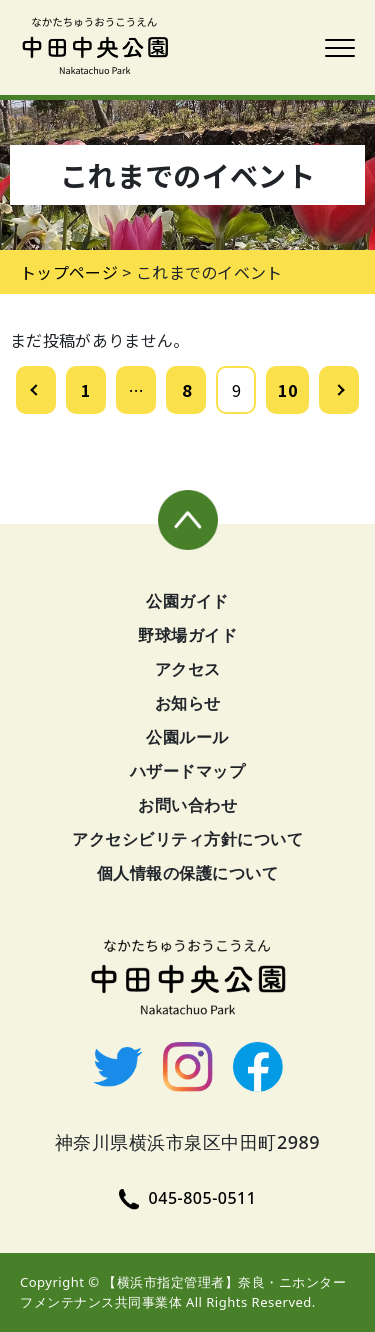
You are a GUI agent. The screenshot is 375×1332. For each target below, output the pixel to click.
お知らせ (188, 703)
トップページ (69, 272)
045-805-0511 (188, 1198)
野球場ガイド (187, 635)
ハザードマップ (188, 771)
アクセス (188, 669)
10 (287, 390)
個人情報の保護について (188, 873)
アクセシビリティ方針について (187, 839)
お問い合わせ (187, 805)
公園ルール (187, 737)
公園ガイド (187, 601)
